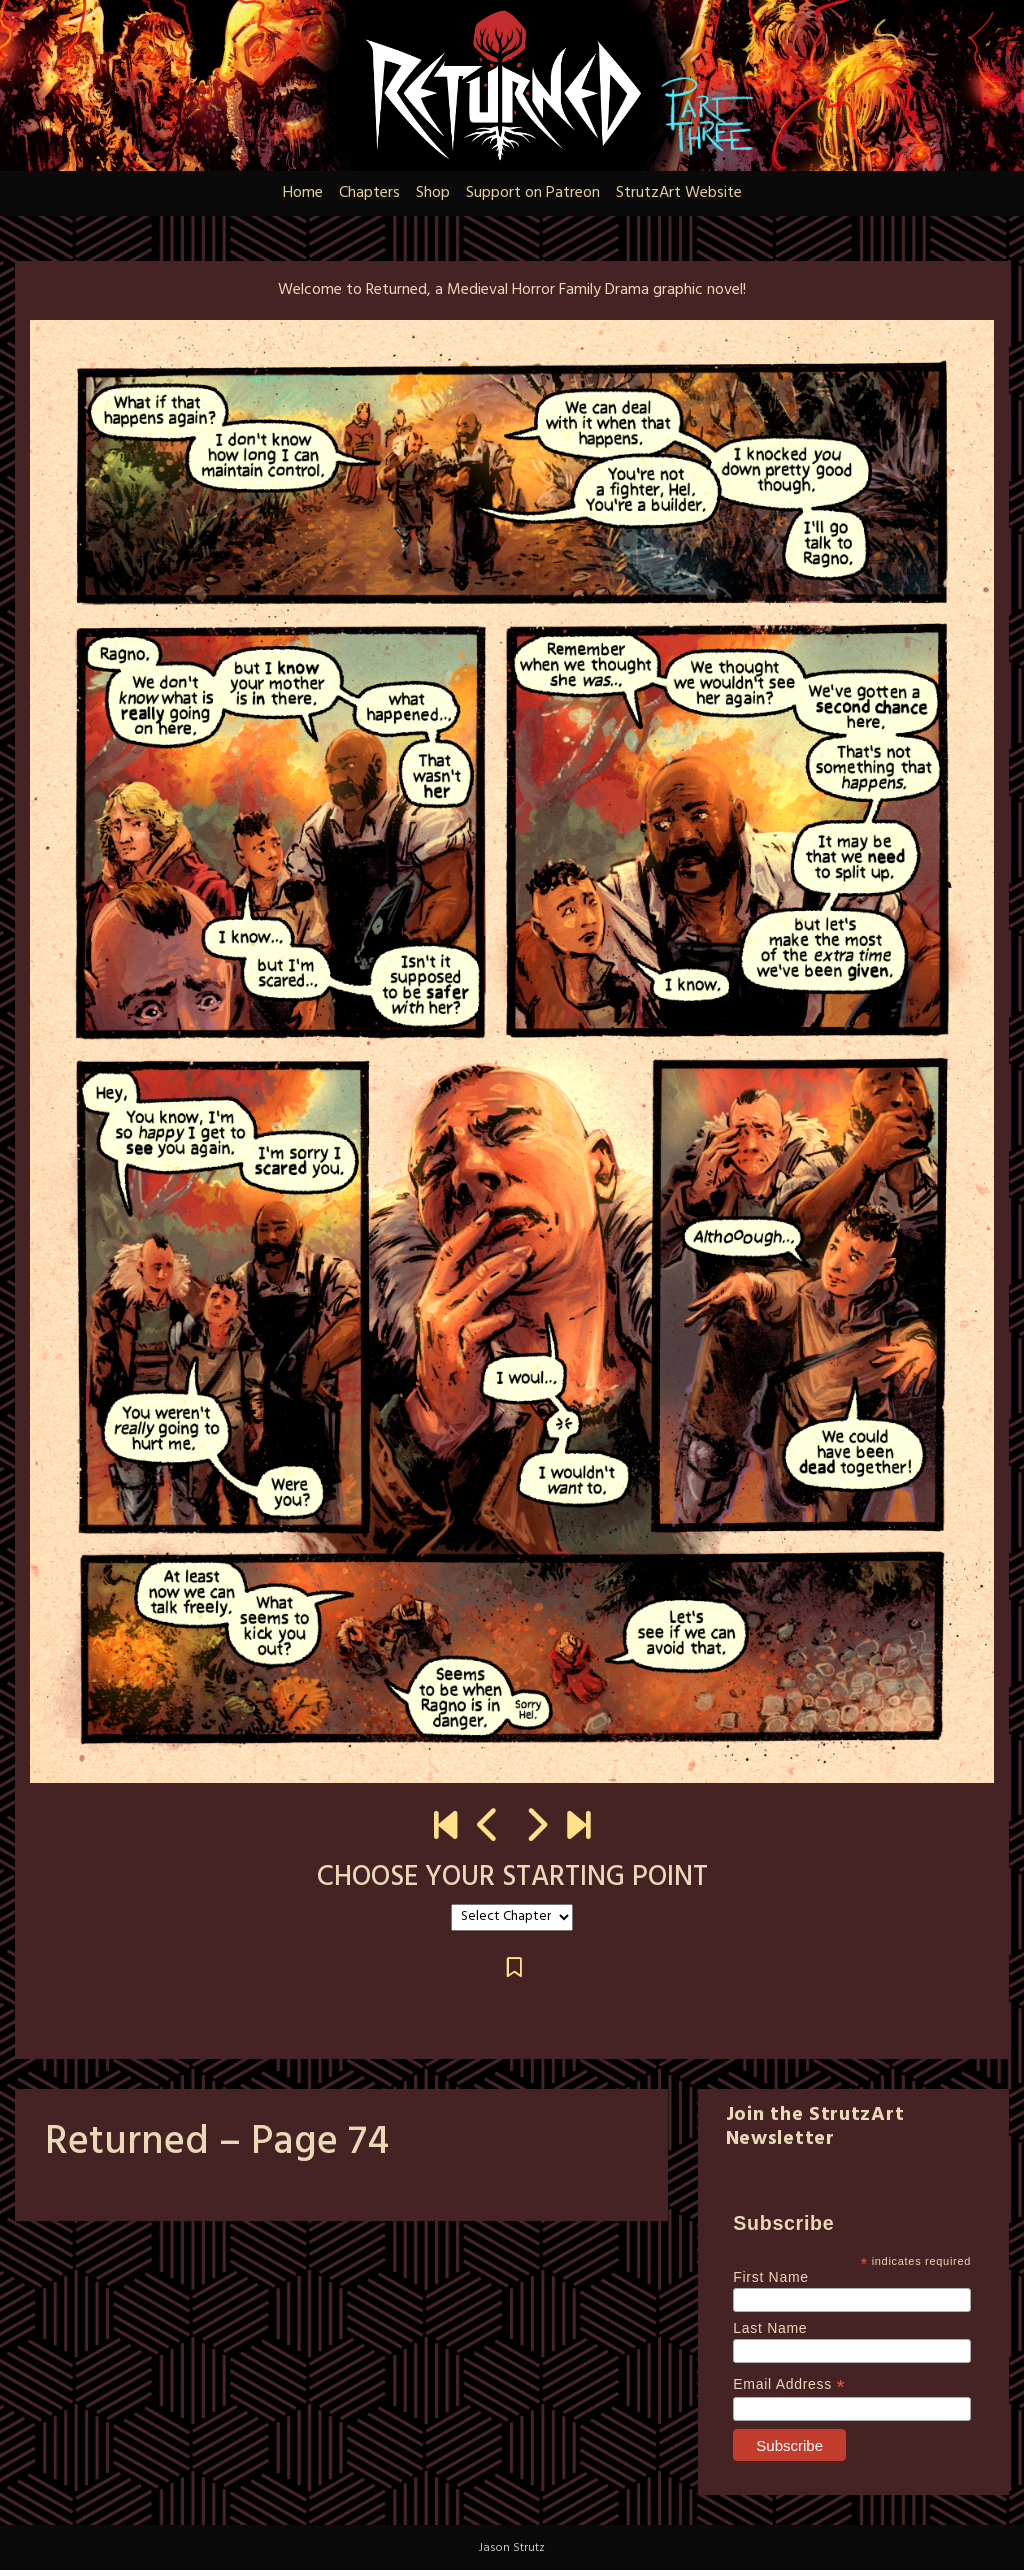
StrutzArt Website (679, 193)
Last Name (770, 2328)
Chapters (369, 193)
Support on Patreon (533, 193)
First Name (770, 2277)
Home (303, 193)
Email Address (789, 2384)
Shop (433, 193)
